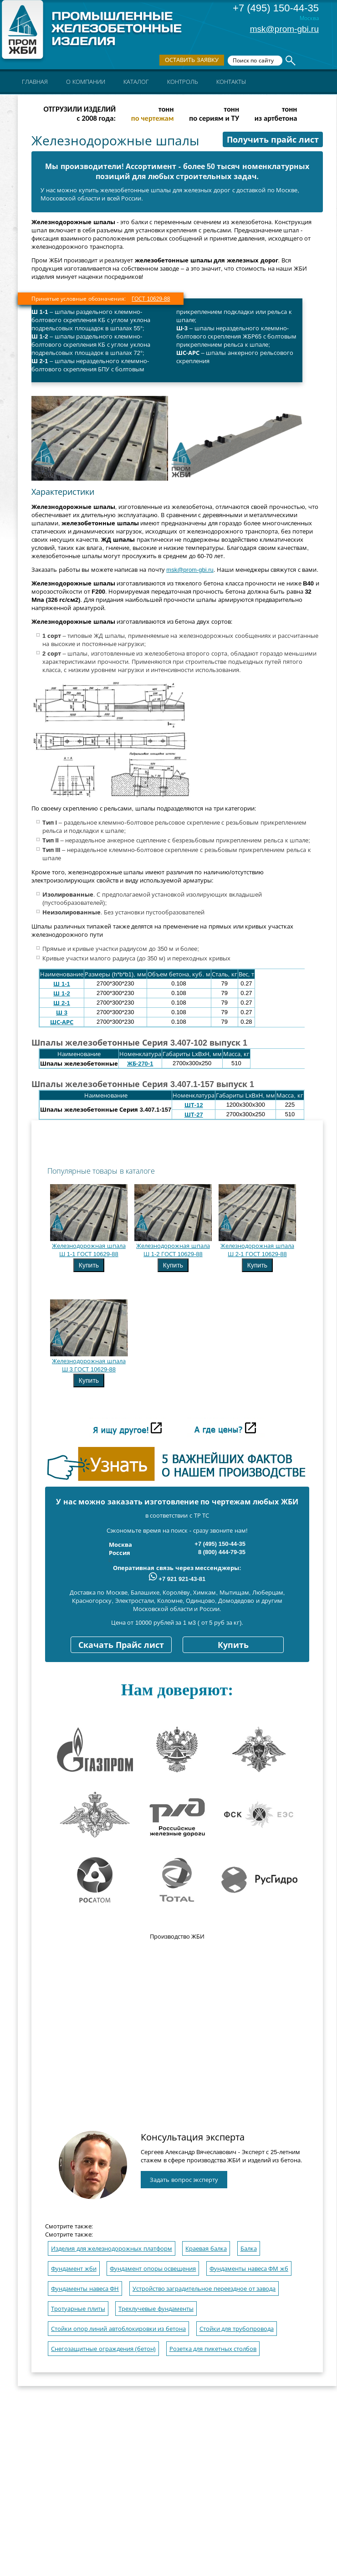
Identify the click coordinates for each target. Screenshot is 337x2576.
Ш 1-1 (61, 983)
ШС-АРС (61, 1022)
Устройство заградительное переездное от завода (204, 2288)
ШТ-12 (193, 1105)
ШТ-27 (193, 1114)
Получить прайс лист (273, 139)
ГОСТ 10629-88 (151, 299)
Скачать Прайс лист (121, 1645)
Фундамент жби (74, 2268)
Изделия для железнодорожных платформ (111, 2248)
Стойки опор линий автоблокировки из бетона (118, 2328)
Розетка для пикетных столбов (213, 2348)
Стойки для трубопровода (236, 2328)
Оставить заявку (192, 59)
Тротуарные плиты (78, 2308)
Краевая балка (206, 2248)
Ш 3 (61, 1012)
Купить (89, 1265)
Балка (248, 2248)
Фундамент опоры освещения (153, 2268)
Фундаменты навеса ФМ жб (248, 2268)
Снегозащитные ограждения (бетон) (103, 2348)
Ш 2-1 (61, 1003)
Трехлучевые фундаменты (156, 2308)
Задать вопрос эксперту (184, 2179)
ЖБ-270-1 (140, 1063)
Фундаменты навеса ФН (85, 2288)
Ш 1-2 (61, 993)
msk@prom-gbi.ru (284, 29)
